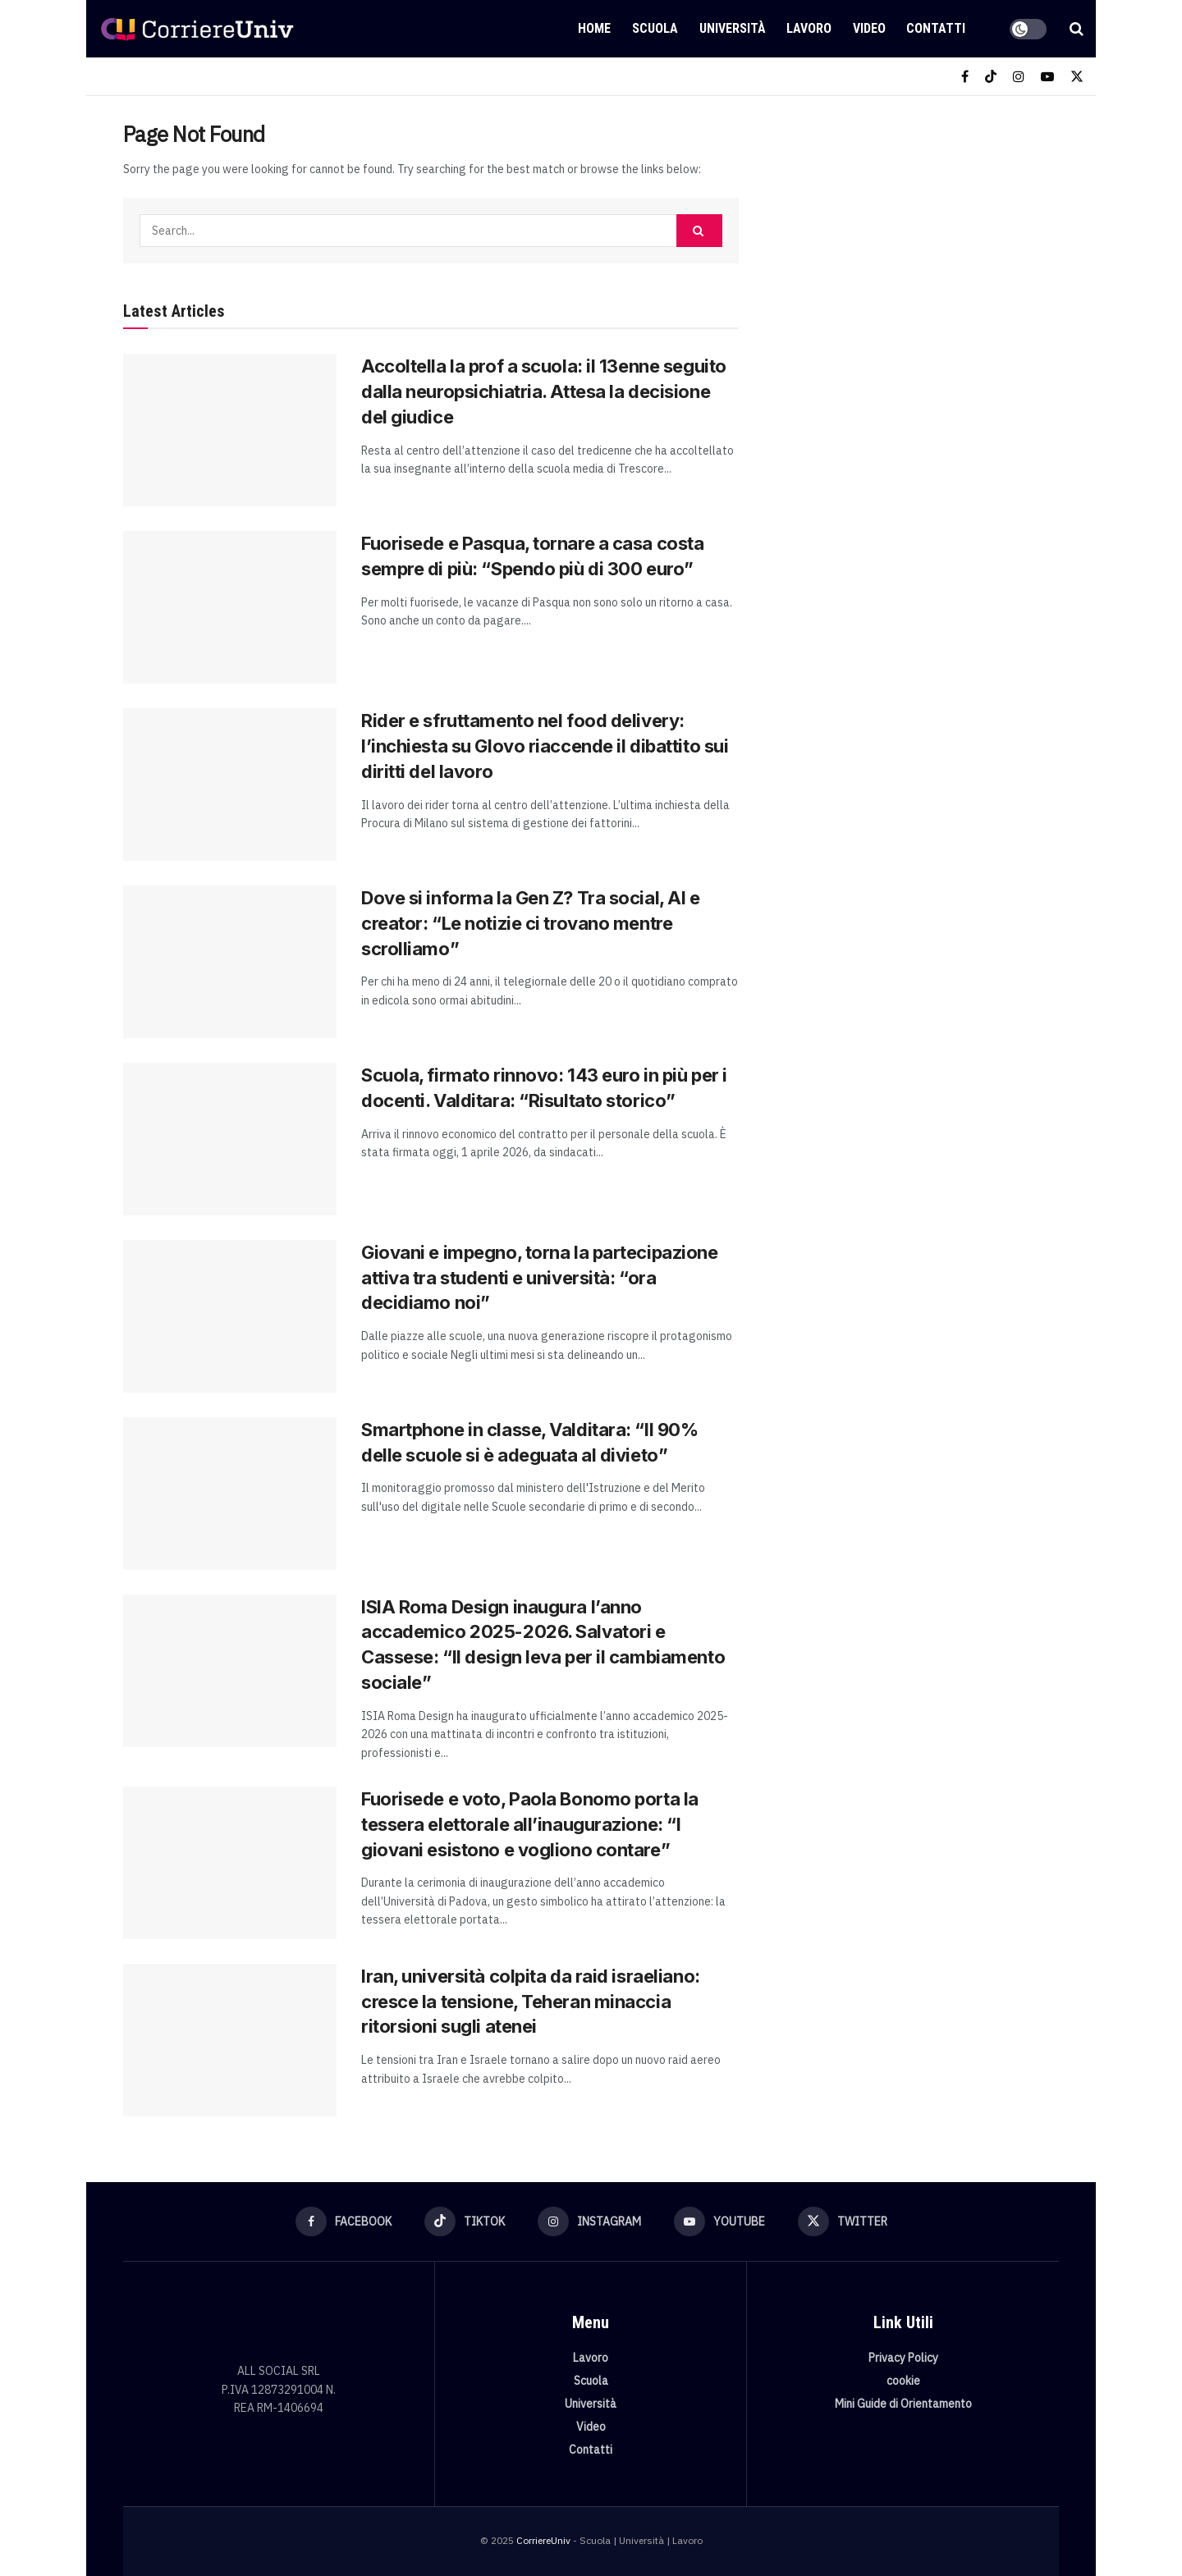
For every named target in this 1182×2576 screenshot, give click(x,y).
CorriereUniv (543, 2540)
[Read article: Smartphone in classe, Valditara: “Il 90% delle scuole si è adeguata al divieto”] (230, 1493)
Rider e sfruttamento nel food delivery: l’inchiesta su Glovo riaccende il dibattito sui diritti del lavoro (544, 746)
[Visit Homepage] (197, 28)
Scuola (655, 28)
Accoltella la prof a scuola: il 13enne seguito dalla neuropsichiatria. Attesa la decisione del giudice (543, 391)
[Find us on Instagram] (1018, 76)
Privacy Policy (903, 2357)
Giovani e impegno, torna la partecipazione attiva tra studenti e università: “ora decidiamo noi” (539, 1278)
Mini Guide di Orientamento (903, 2403)
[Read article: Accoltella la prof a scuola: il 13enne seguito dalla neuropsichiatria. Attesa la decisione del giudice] (230, 430)
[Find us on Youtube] (1047, 76)
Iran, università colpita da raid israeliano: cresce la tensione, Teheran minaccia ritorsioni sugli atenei (530, 2001)
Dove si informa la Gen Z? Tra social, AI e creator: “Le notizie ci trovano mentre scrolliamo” (530, 923)
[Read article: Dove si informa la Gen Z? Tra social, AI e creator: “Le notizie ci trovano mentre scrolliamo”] (230, 961)
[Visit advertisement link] (917, 244)
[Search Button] (1077, 28)
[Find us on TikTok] (990, 76)
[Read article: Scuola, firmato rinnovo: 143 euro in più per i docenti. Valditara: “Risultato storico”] (230, 1139)
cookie (903, 2380)
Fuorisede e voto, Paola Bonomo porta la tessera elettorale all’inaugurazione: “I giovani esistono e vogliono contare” (530, 1824)
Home (594, 28)
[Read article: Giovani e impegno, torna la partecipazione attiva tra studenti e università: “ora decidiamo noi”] (230, 1316)
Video (869, 28)
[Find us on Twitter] (1077, 76)
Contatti (935, 28)
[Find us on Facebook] (965, 76)
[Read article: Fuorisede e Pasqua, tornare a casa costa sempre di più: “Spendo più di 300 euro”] (230, 607)
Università (732, 28)
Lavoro (809, 28)
